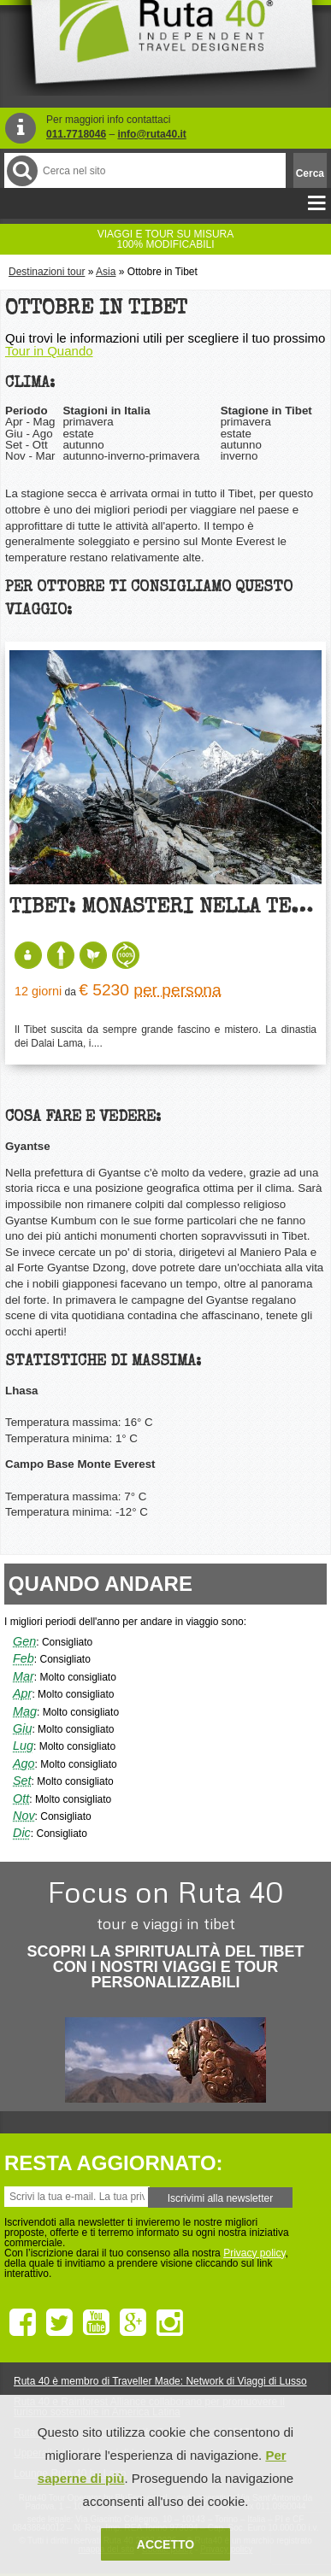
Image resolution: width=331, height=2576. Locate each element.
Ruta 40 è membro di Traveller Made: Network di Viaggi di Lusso (160, 2381)
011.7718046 (76, 134)
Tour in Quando (49, 350)
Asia (105, 272)
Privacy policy (254, 2253)
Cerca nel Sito (21, 170)
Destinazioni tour (47, 272)
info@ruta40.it (151, 134)
